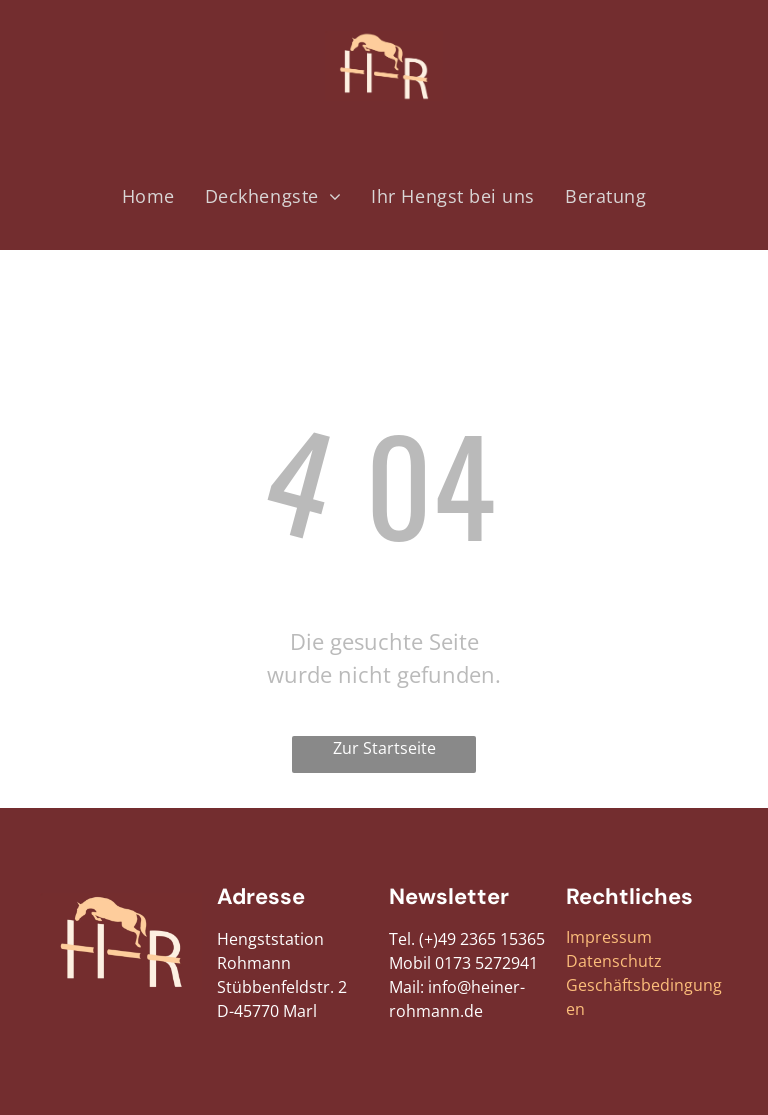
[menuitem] (148, 196)
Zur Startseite (384, 748)
